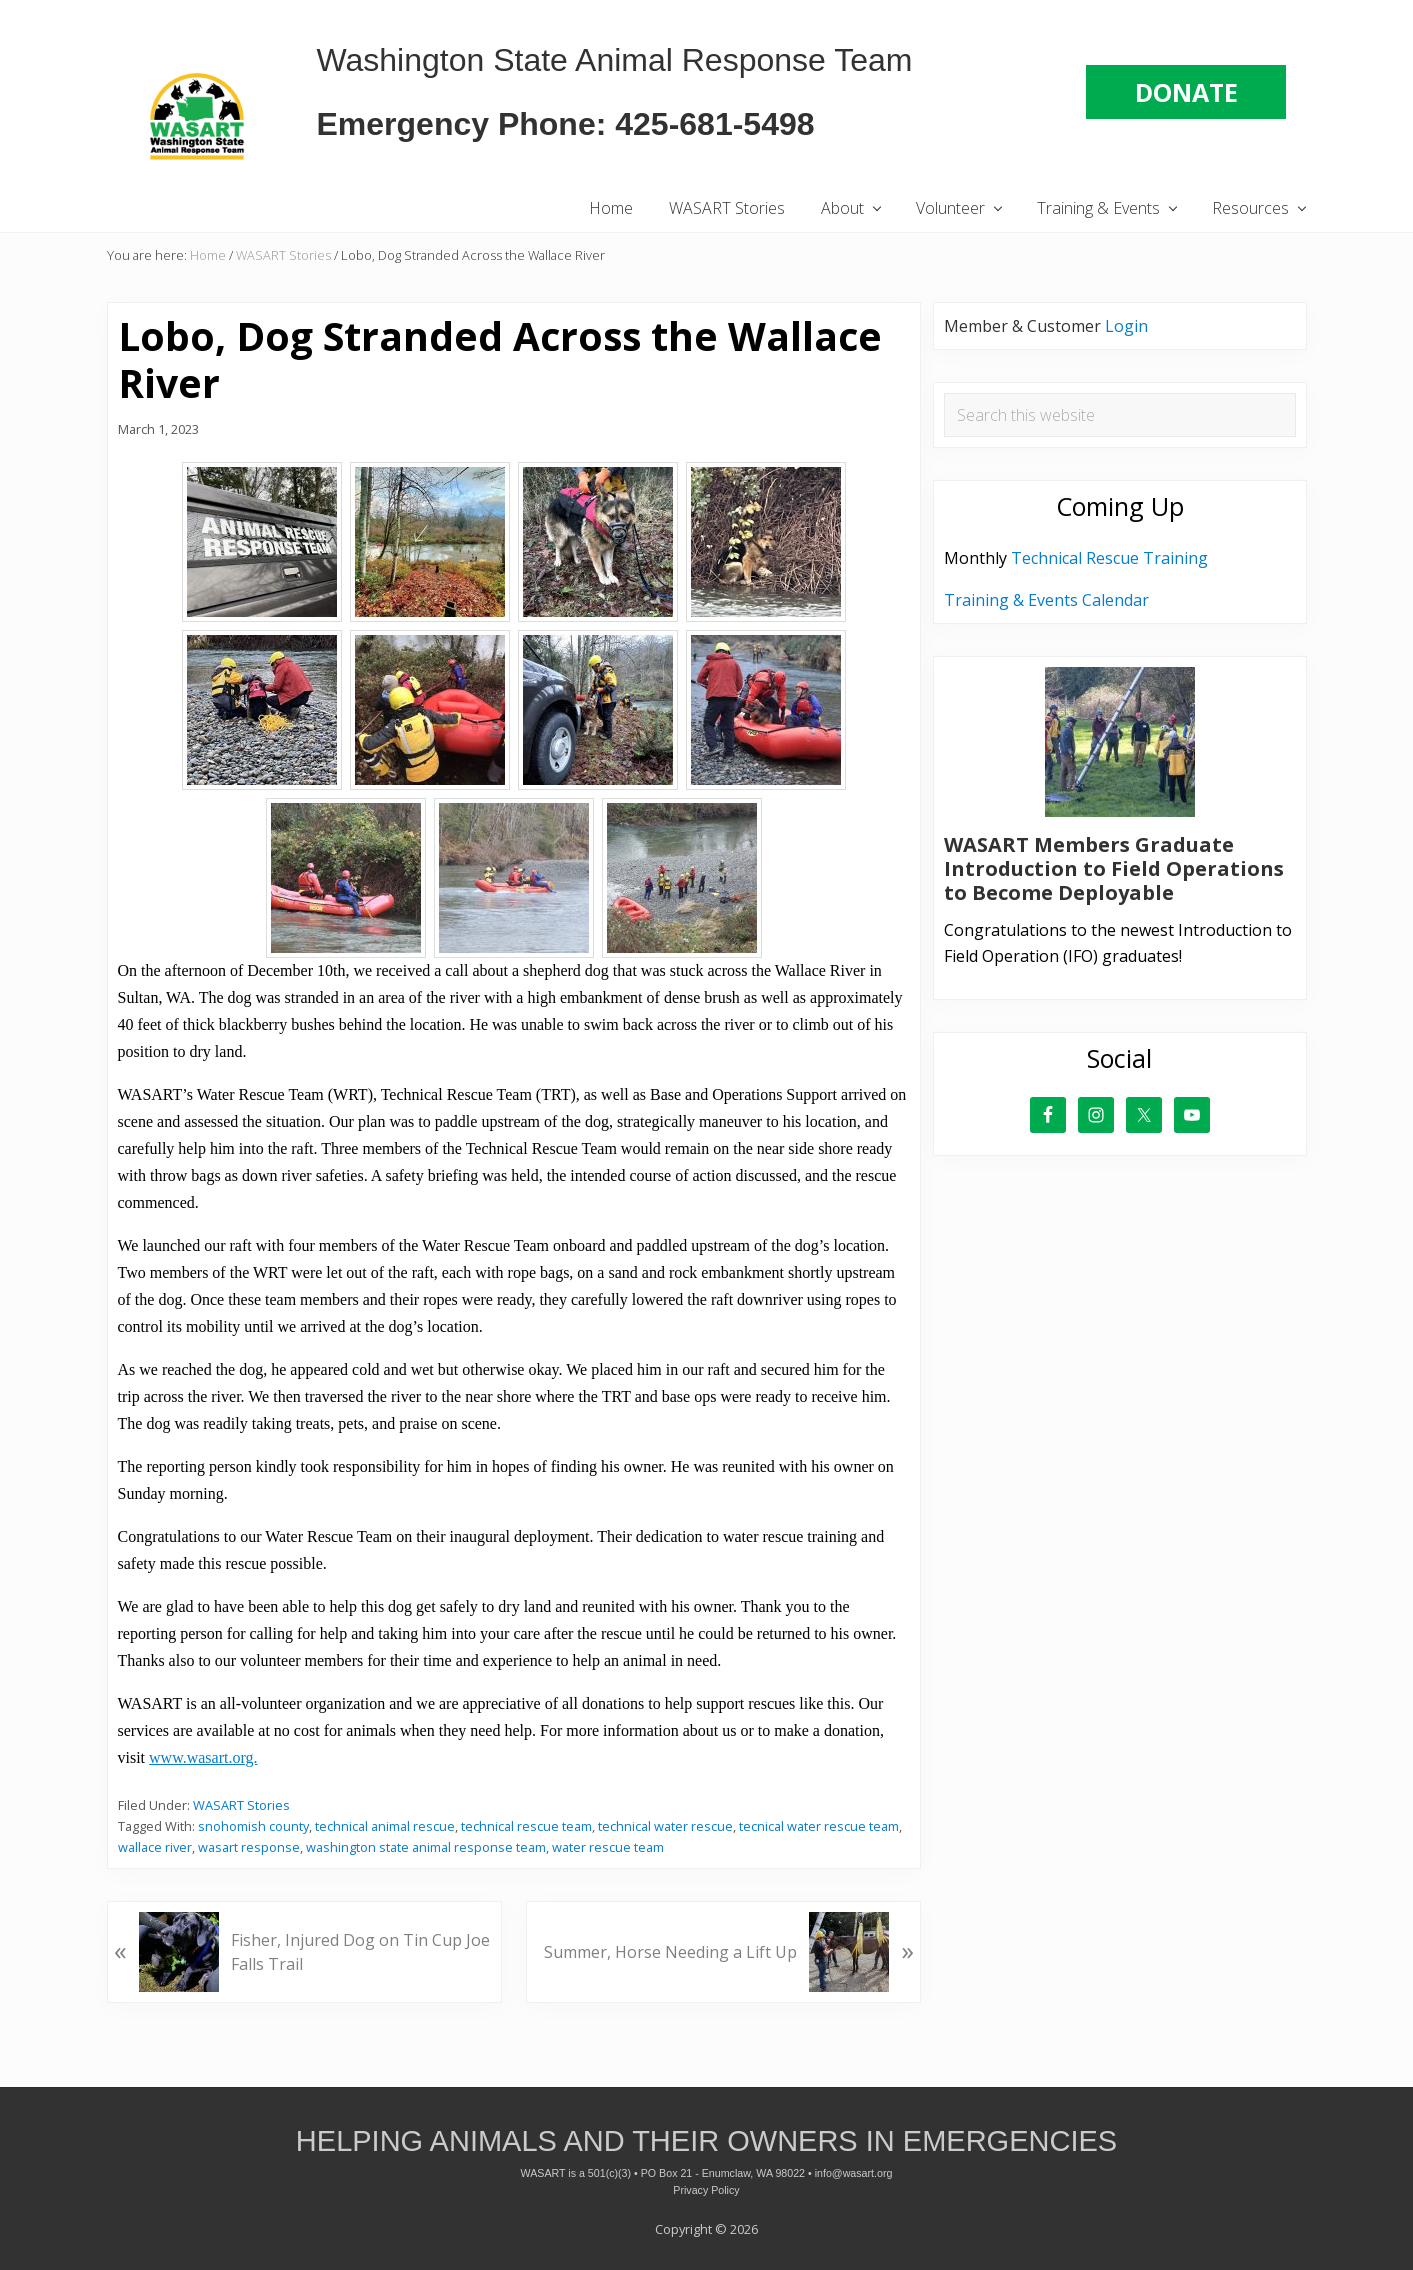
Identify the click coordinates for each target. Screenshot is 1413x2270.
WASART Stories (241, 1805)
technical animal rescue (385, 1826)
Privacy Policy (706, 2190)
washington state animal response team (426, 1847)
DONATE (1186, 92)
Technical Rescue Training (1109, 558)
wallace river (155, 1847)
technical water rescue (665, 1826)
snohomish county (253, 1826)
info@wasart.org (854, 2173)
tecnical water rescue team (819, 1826)
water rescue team (608, 1847)
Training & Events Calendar (1046, 600)
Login (1126, 326)
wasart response (249, 1847)
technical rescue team (526, 1826)
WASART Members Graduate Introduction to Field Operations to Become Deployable (1114, 868)
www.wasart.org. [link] (203, 1757)
